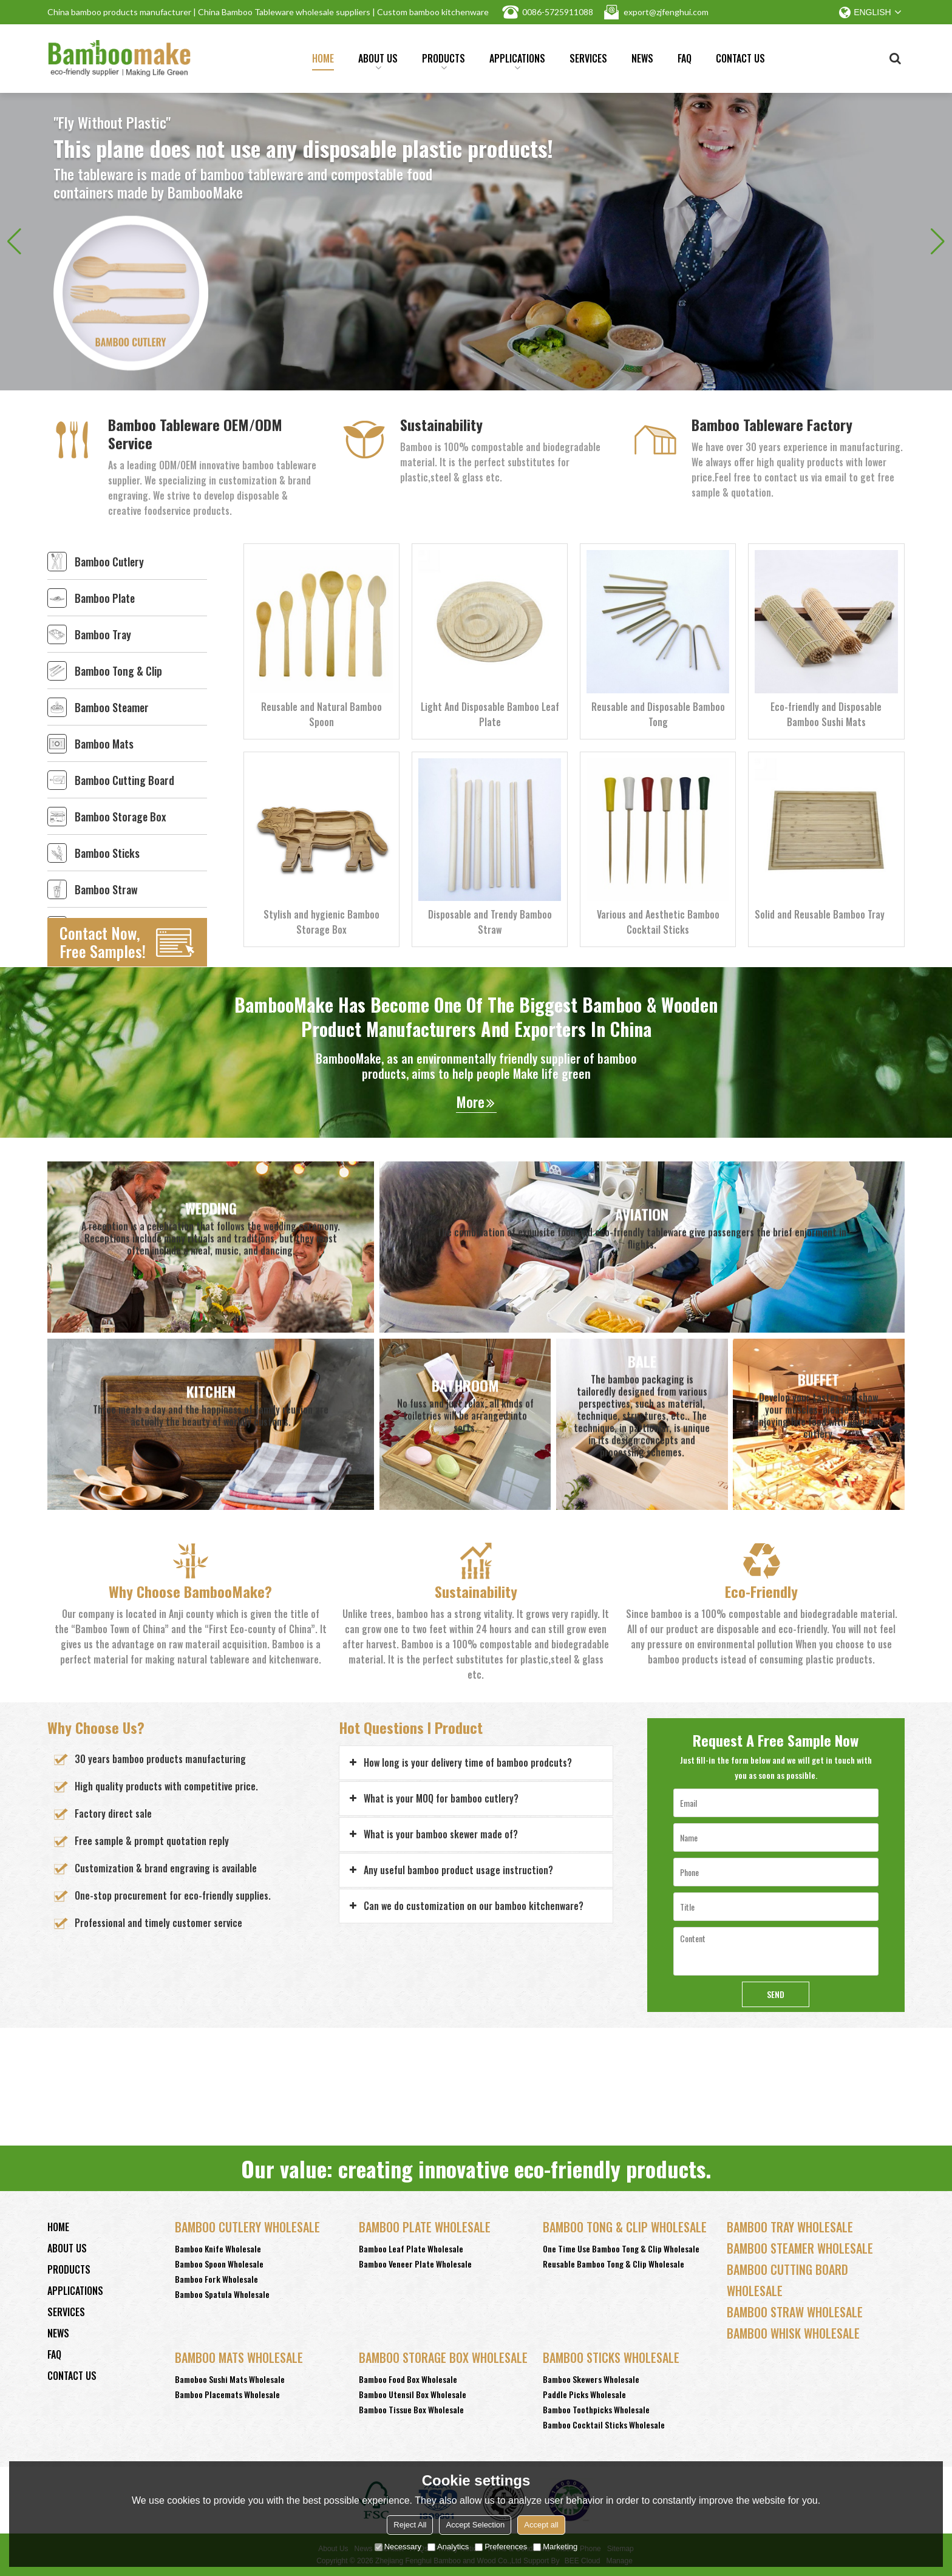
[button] (938, 241)
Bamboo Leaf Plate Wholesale (411, 2248)
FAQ (685, 58)
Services (588, 58)
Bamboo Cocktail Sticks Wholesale (604, 2424)
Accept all (541, 2524)
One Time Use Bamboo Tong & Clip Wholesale (621, 2248)
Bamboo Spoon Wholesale (219, 2263)
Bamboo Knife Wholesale (218, 2248)
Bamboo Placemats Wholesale (227, 2394)
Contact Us (740, 58)
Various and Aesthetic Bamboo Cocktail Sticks (658, 922)
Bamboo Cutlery (109, 561)
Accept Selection (475, 2524)
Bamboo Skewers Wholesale (591, 2379)
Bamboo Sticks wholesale (611, 2357)
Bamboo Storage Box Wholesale (443, 2357)
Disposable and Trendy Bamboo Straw (490, 922)
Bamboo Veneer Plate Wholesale (415, 2263)
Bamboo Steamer (112, 707)
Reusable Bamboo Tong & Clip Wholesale (613, 2263)
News (642, 58)
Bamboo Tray (103, 634)
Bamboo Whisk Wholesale (793, 2333)
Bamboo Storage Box (120, 816)
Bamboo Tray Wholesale (790, 2227)
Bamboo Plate (105, 598)
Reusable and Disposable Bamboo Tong (658, 714)
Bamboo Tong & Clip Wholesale (625, 2227)
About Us (378, 60)
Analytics (448, 2546)
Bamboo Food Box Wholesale (408, 2379)
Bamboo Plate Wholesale (425, 2227)
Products (443, 60)
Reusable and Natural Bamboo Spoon (321, 714)
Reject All (409, 2524)
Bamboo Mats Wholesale (239, 2357)
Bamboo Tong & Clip (118, 671)
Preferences (501, 2546)
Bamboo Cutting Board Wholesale (787, 2280)
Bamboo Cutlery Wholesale (247, 2227)
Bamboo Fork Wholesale (216, 2278)
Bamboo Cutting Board (124, 780)
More (470, 1101)
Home (323, 58)
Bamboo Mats (104, 744)
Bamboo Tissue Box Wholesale (411, 2409)
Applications (517, 60)
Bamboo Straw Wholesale (795, 2312)
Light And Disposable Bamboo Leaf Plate (490, 714)
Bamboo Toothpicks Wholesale (596, 2409)
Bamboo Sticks (107, 853)
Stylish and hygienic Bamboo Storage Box (321, 922)
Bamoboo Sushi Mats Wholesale (230, 2379)
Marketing (555, 2546)
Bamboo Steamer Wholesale (800, 2248)
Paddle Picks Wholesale (584, 2394)
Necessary (398, 2546)
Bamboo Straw (106, 889)
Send (775, 1994)
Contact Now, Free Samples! (102, 942)
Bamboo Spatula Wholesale (222, 2294)
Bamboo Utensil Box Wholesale (412, 2394)
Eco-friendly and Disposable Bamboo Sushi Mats (826, 714)
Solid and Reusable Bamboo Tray (820, 914)
